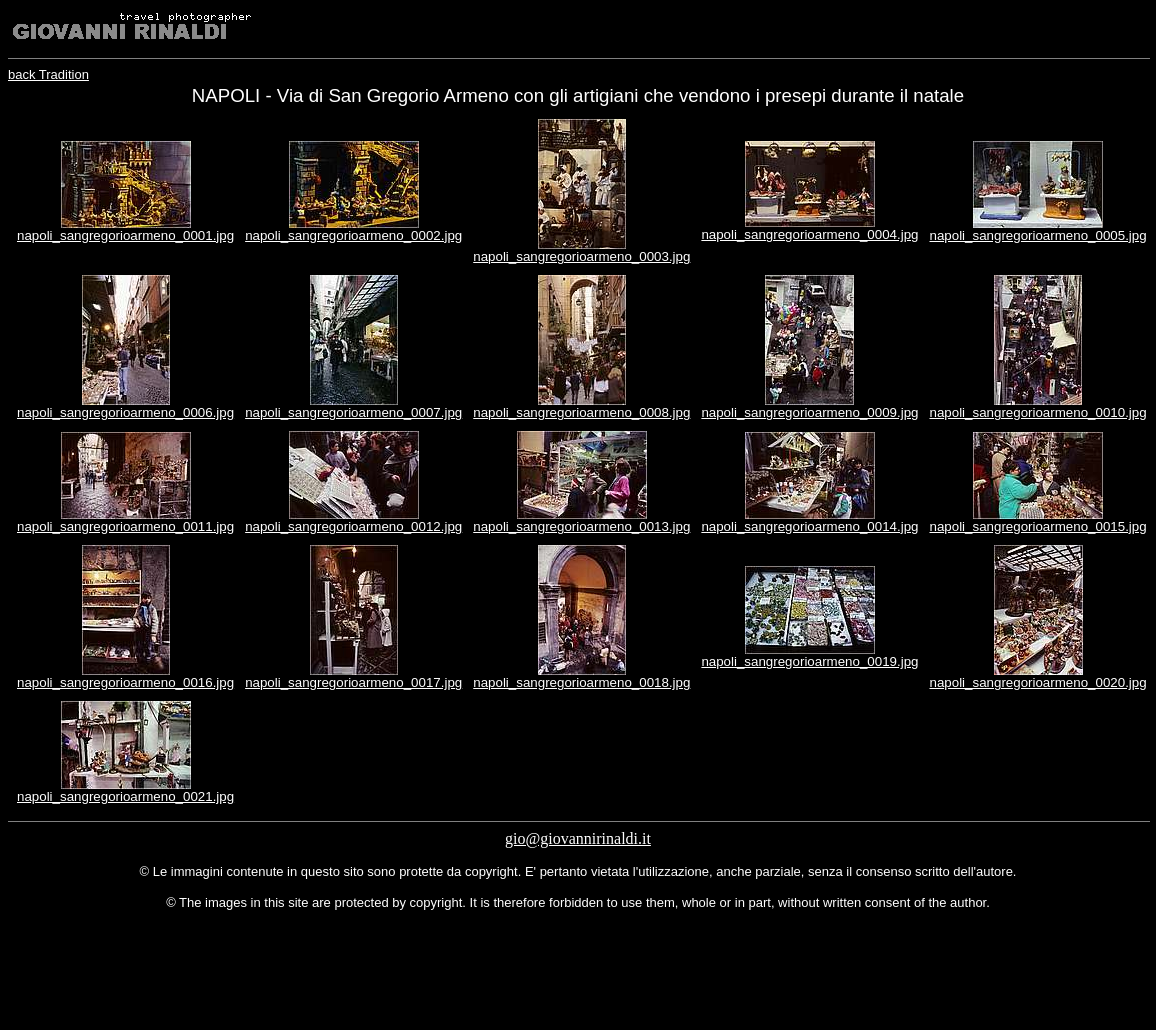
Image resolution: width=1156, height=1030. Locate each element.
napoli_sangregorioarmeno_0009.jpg (809, 412)
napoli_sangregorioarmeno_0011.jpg (125, 526)
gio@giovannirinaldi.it (578, 838)
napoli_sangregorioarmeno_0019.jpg (809, 661)
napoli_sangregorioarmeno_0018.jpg (581, 682)
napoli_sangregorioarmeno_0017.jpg (353, 682)
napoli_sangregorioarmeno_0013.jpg (581, 526)
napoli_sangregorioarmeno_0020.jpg (1038, 682)
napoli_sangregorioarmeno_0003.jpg (581, 256)
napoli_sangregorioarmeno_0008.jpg (581, 412)
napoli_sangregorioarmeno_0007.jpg (353, 412)
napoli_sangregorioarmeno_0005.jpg (1038, 235)
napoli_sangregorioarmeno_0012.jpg (353, 526)
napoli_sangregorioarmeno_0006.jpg (125, 412)
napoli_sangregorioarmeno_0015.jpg (1038, 526)
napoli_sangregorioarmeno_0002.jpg (353, 235)
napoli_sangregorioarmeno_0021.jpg (125, 796)
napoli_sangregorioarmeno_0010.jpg (1038, 412)
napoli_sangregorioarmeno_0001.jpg (125, 235)
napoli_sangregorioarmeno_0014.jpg (809, 526)
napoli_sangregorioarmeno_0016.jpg (125, 682)
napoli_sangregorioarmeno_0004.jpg (809, 234)
